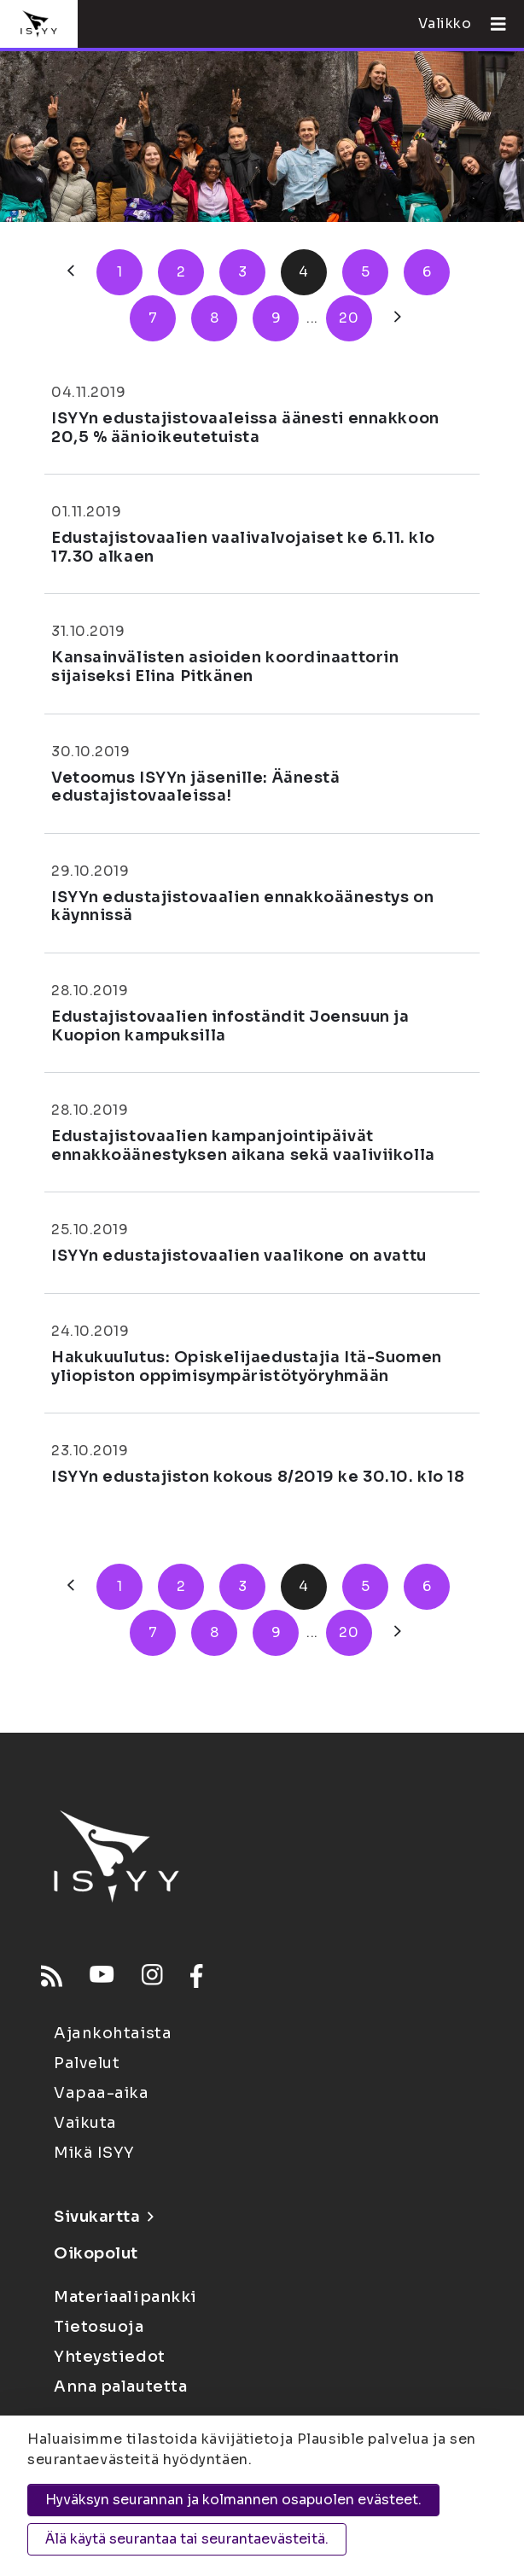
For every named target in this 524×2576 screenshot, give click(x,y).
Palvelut (86, 2063)
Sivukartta (103, 2216)
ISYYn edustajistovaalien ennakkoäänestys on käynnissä (242, 906)
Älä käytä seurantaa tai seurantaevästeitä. (187, 2539)
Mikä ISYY (94, 2152)
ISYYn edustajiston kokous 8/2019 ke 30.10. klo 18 (257, 1476)
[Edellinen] (71, 272)
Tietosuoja (99, 2326)
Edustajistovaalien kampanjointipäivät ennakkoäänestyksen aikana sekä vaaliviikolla (243, 1145)
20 (348, 318)
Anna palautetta (120, 2386)
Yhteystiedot (110, 2356)
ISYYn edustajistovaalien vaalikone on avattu (239, 1255)
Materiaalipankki (125, 2297)
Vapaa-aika (101, 2093)
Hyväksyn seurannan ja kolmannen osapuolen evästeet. (233, 2500)
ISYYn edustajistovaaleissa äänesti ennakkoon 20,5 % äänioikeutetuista (245, 427)
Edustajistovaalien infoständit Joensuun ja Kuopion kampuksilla (230, 1026)
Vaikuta (85, 2122)
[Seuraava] (397, 318)
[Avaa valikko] (491, 24)
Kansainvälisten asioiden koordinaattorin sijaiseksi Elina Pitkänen (225, 666)
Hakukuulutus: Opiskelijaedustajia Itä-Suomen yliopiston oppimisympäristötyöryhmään (246, 1366)
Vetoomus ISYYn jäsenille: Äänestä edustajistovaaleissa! (195, 787)
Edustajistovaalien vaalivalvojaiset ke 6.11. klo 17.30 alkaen (243, 547)
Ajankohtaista (113, 2033)
